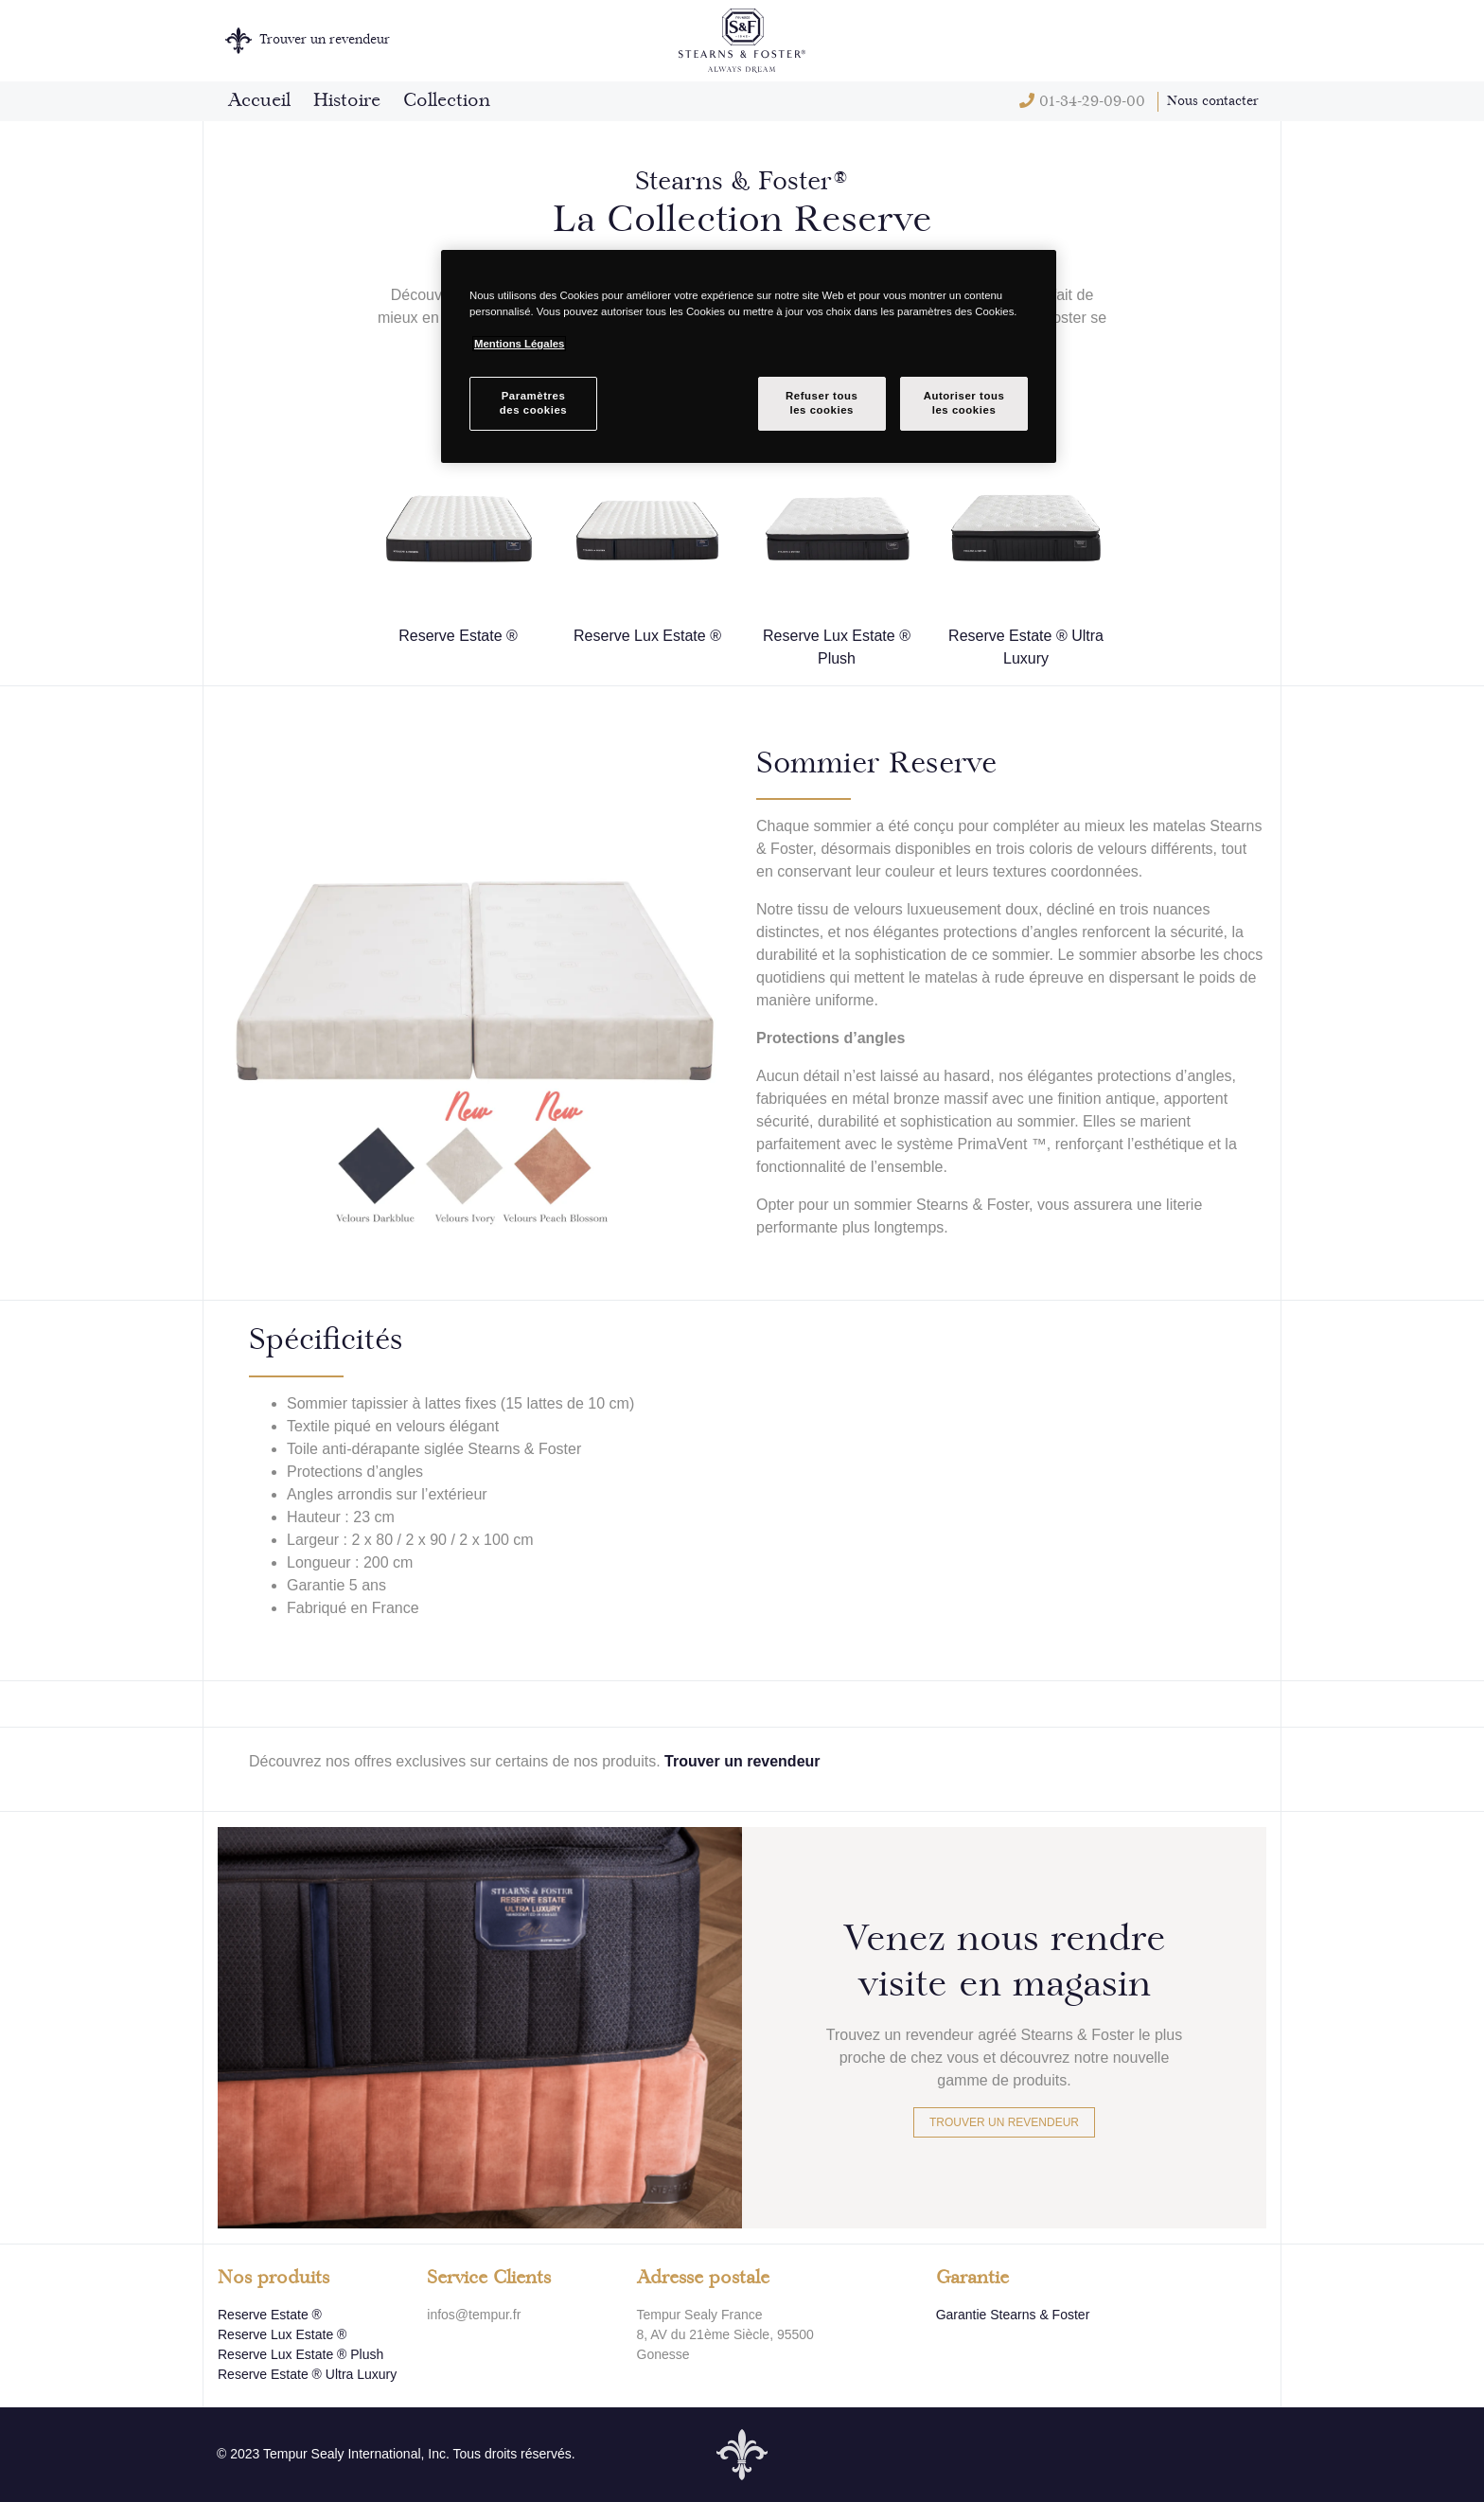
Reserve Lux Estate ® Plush (300, 2354)
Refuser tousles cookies (821, 403)
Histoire (346, 101)
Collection (446, 101)
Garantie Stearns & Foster (1013, 2314)
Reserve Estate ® (270, 2314)
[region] (748, 356)
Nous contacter (1213, 101)
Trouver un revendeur (742, 1761)
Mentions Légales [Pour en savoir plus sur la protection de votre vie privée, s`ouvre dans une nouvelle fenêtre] (519, 343)
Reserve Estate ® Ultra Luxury (307, 2374)
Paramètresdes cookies (533, 403)
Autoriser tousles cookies (964, 403)
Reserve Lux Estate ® (282, 2334)
